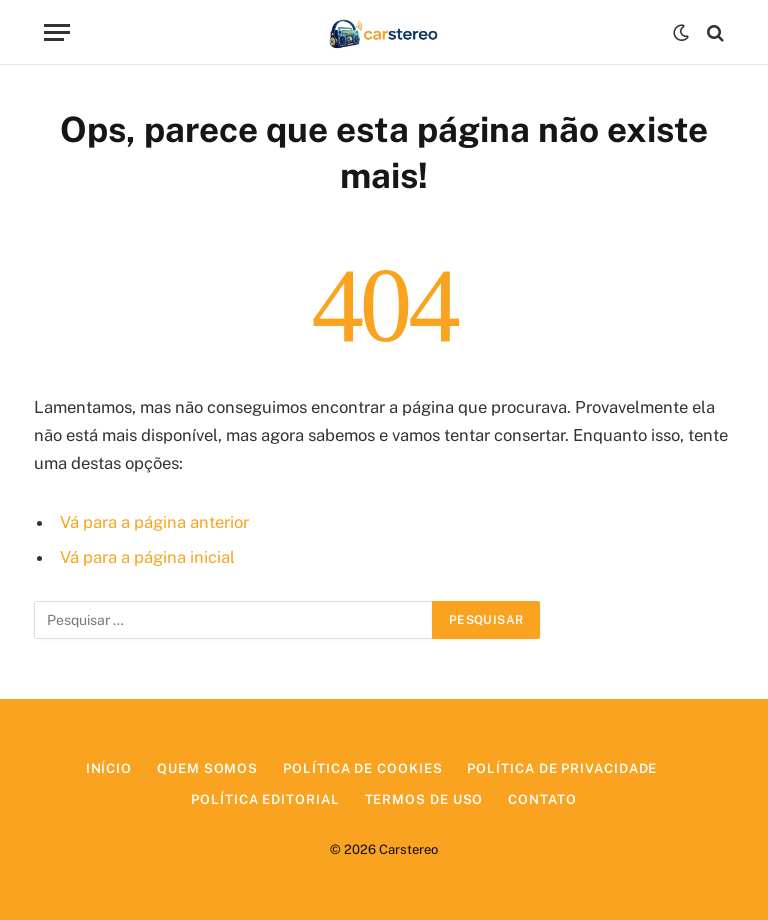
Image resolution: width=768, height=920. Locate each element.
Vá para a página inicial (147, 557)
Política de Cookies (362, 768)
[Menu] (57, 32)
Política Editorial (265, 799)
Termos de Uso (424, 799)
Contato (542, 799)
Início (109, 768)
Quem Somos (207, 768)
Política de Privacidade (562, 768)
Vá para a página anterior (154, 522)
